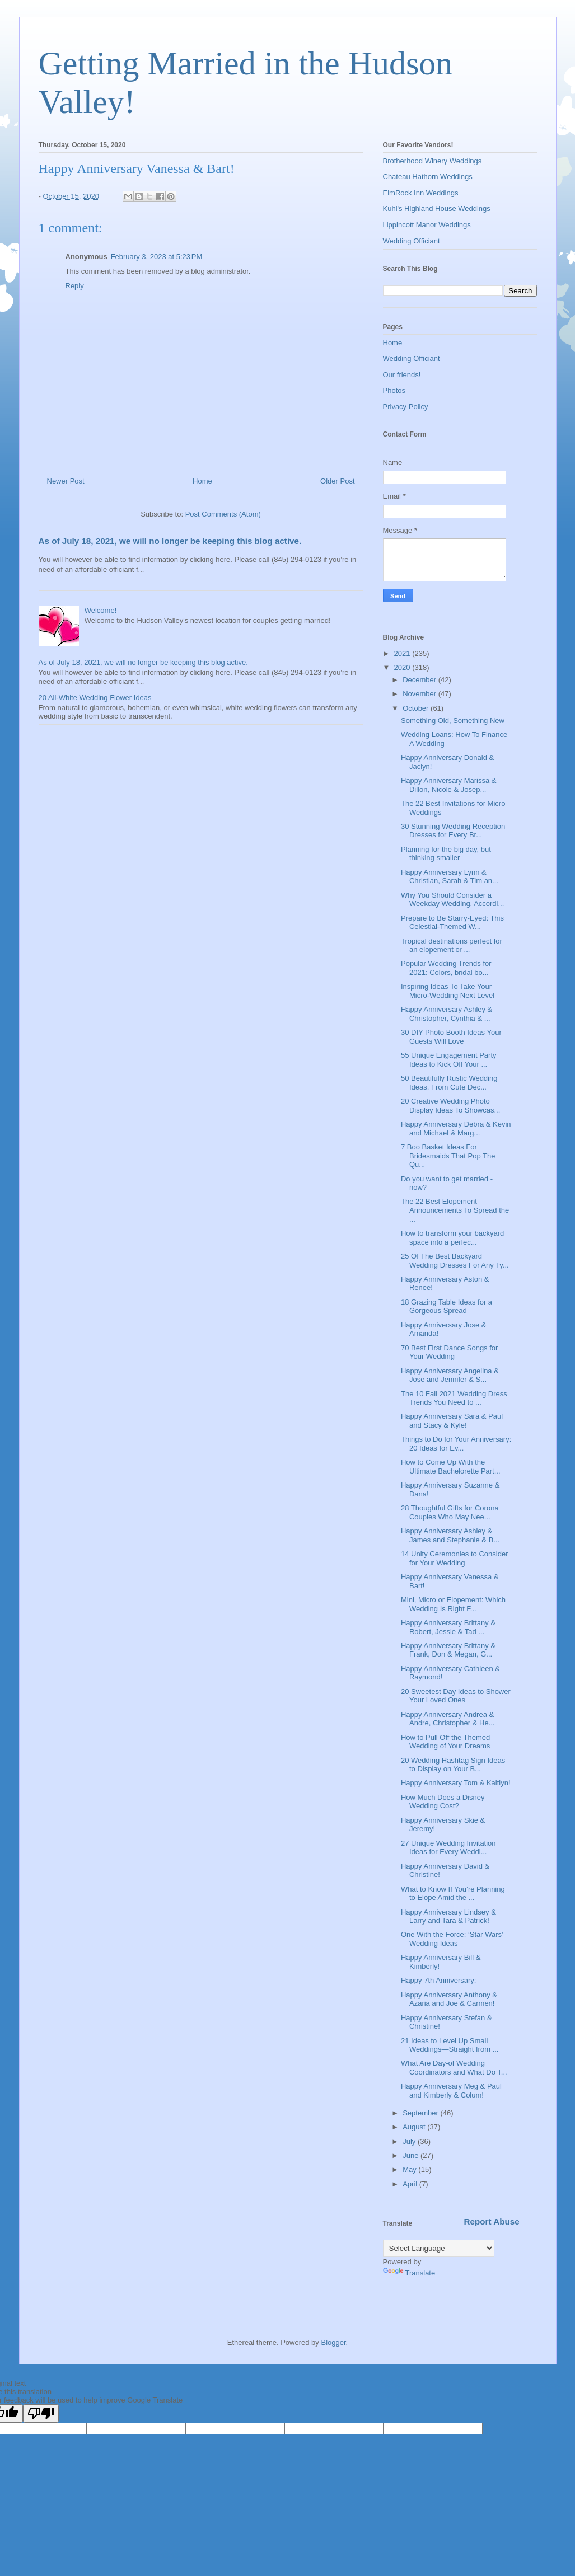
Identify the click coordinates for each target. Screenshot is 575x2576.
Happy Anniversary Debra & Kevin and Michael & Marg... (456, 1128)
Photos (394, 390)
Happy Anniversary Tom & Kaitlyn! (456, 1783)
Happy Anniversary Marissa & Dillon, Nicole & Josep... (449, 785)
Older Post (337, 481)
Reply (75, 285)
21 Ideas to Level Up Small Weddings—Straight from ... (449, 2045)
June (411, 2155)
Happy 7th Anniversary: (438, 1980)
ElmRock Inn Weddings (421, 193)
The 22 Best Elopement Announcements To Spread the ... (455, 1210)
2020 (403, 667)
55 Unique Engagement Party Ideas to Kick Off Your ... (449, 1059)
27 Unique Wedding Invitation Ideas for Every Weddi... (448, 1847)
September (421, 2113)
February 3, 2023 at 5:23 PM (157, 256)
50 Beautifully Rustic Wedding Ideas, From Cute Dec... (449, 1082)
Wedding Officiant (411, 241)
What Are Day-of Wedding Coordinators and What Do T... (454, 2067)
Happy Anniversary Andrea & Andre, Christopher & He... (447, 1719)
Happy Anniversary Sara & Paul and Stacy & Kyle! (452, 1420)
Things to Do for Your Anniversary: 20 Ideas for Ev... (456, 1443)
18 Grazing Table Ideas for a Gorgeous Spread (446, 1306)
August (415, 2127)
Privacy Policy (405, 406)
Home (202, 481)
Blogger (333, 2342)
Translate (409, 2273)
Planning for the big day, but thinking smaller (446, 853)
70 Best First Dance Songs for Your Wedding (449, 1352)
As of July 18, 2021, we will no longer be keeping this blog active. (170, 541)
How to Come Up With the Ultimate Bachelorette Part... (451, 1466)
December (420, 679)
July (410, 2141)
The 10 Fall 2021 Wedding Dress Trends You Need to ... (454, 1398)
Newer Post (66, 481)
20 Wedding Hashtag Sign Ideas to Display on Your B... (453, 1764)
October (417, 708)
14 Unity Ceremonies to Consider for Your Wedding (454, 1558)
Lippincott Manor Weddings (427, 224)
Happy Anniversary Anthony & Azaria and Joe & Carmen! (449, 1999)
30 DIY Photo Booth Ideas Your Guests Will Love (451, 1036)
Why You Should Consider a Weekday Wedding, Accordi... (452, 899)
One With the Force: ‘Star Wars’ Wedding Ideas (452, 1939)
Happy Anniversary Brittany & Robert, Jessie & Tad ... (448, 1627)
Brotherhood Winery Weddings (432, 161)
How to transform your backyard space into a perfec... (452, 1237)
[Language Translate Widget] (438, 2248)
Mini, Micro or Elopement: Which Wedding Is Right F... (453, 1604)
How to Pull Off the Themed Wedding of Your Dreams (445, 1742)
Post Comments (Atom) (223, 514)
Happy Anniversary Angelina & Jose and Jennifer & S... (450, 1375)
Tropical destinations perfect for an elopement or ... (451, 945)
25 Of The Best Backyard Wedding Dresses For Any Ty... (455, 1260)
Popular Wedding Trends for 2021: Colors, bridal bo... (446, 968)
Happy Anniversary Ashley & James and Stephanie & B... (450, 1535)
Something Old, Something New (452, 720)
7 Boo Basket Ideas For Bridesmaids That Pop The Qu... (448, 1156)
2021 (403, 653)
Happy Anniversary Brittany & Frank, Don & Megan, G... (448, 1650)
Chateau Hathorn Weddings (428, 176)
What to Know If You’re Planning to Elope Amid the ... (453, 1893)
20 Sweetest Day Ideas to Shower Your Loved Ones (456, 1696)
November (420, 693)
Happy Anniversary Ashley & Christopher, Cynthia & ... (446, 1013)
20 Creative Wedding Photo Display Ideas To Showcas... (450, 1105)
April (411, 2184)
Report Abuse (492, 2221)
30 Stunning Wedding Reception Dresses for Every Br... (453, 830)
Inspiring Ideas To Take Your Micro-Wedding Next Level (447, 991)
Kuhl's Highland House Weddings (436, 208)
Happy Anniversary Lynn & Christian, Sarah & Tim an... (449, 876)
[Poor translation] (41, 2413)
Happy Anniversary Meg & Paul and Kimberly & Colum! (451, 2090)
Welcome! (101, 610)
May (410, 2169)
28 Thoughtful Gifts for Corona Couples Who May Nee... (450, 1512)
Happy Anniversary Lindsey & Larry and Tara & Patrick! (448, 1916)
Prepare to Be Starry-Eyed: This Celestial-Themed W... (452, 922)
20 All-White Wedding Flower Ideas (95, 697)
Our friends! (402, 374)
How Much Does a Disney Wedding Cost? (443, 1801)
